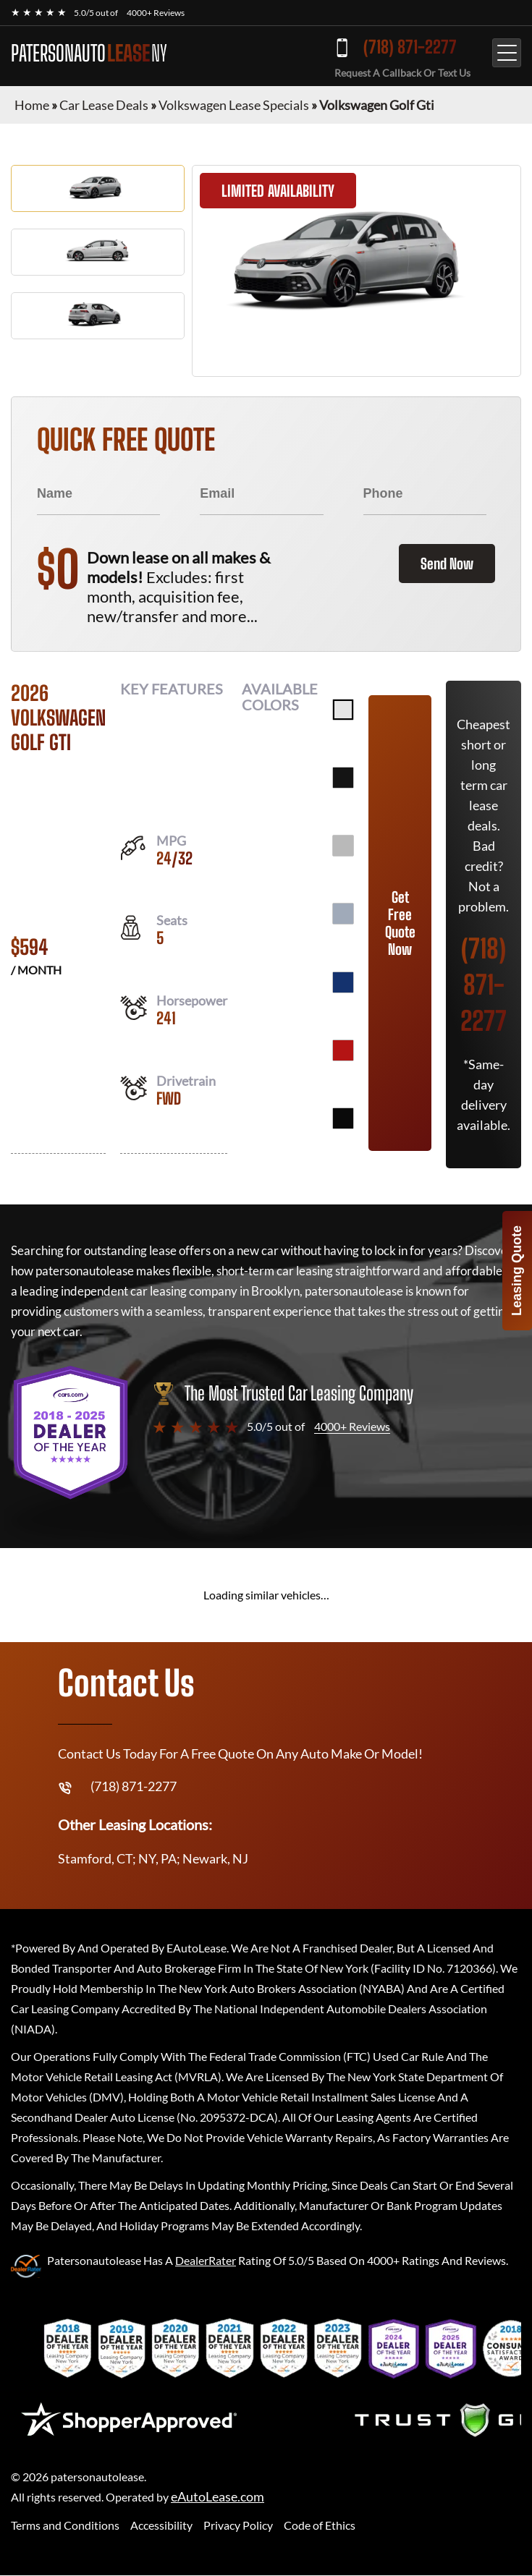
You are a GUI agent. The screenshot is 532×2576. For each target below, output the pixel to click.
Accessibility (161, 2525)
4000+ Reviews (156, 12)
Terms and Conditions (65, 2525)
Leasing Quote (517, 1270)
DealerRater (205, 2260)
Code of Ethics (319, 2525)
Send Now (447, 563)
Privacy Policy (238, 2525)
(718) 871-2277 (410, 46)
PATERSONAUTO (89, 53)
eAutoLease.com (217, 2496)
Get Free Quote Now (400, 923)
